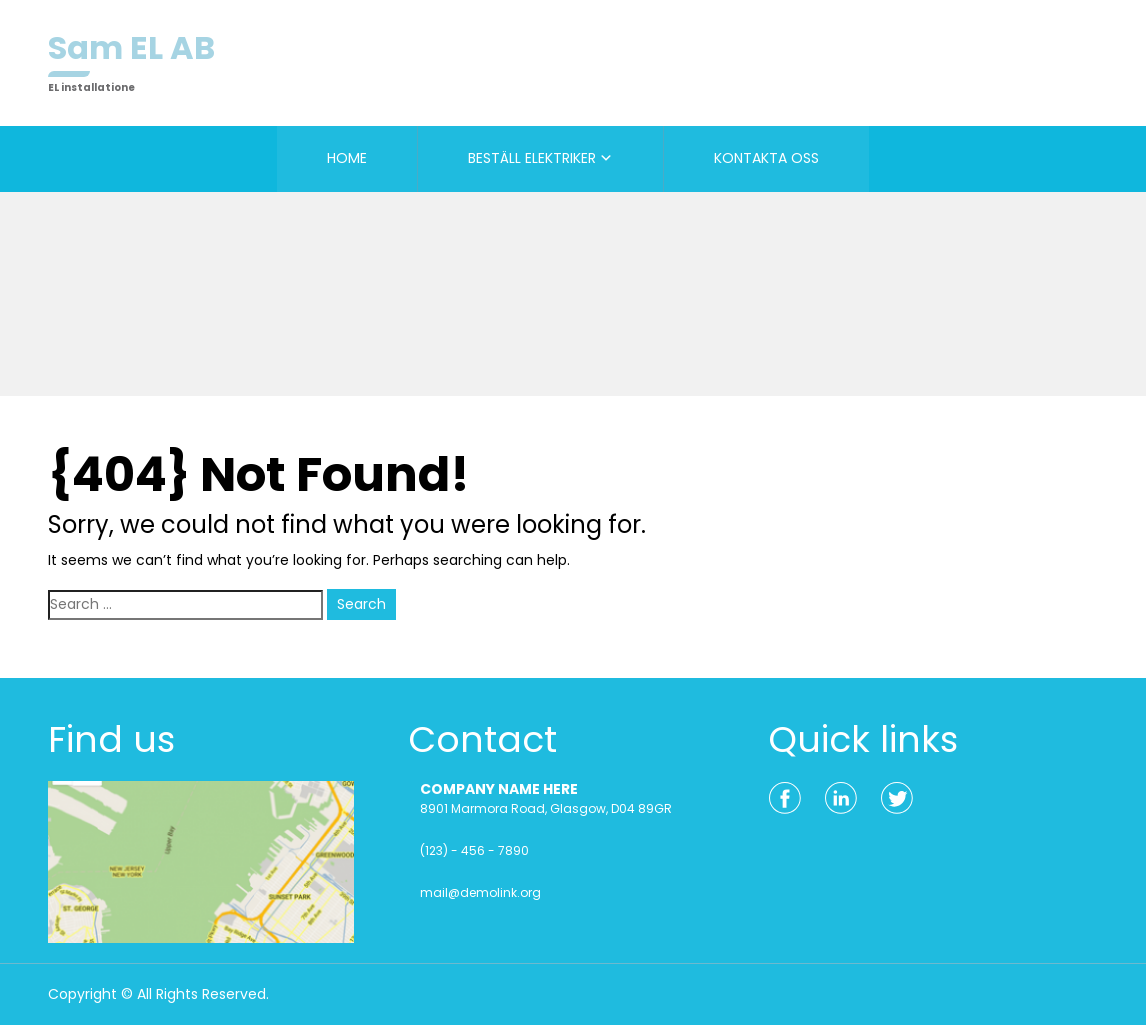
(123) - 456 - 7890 (474, 850)
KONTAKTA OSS (766, 158)
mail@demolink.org (480, 892)
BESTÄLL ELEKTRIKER (532, 158)
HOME (347, 158)
